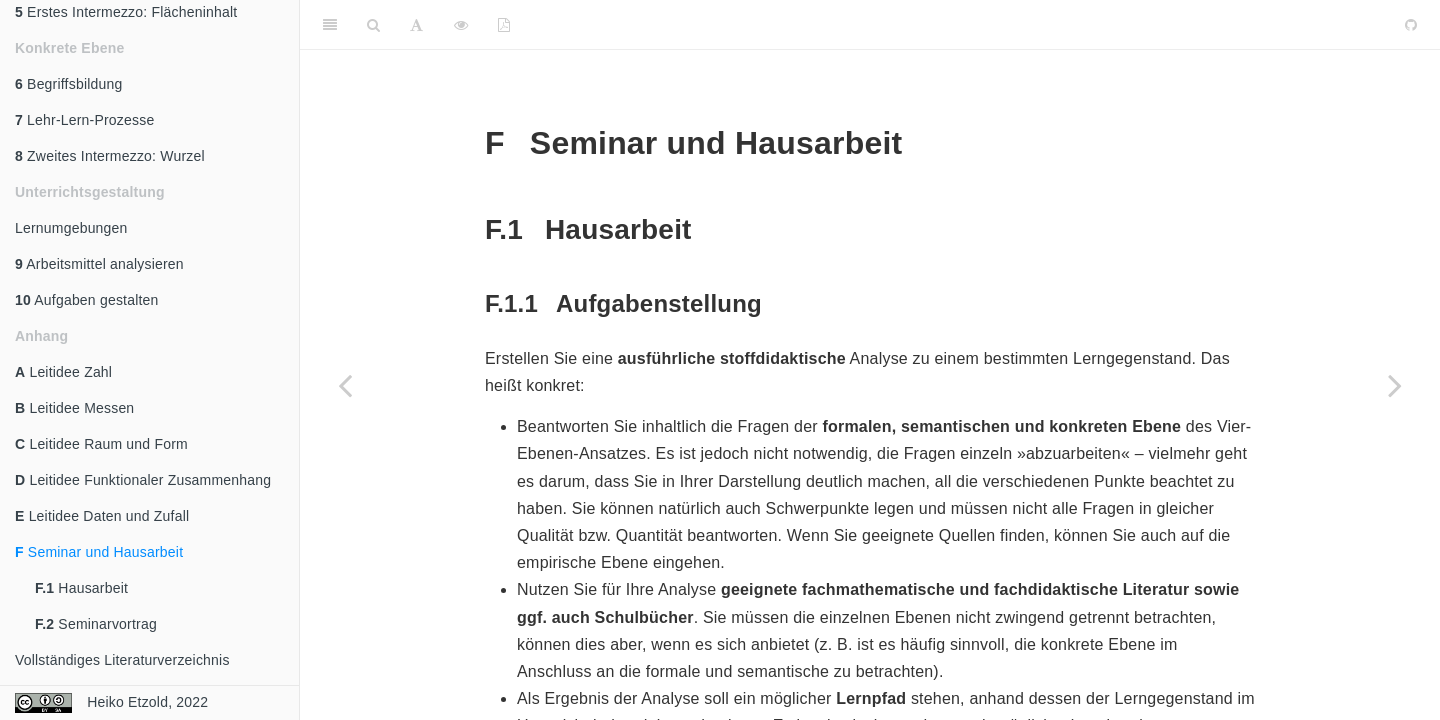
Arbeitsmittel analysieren (99, 264)
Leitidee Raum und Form (101, 444)
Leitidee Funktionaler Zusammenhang (143, 480)
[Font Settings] (416, 25)
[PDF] (504, 25)
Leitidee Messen (74, 408)
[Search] (373, 25)
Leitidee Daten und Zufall (102, 516)
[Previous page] (345, 385)
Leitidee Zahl (63, 372)
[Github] (1411, 25)
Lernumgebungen (71, 228)
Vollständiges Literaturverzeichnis (122, 660)
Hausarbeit (81, 588)
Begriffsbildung (68, 84)
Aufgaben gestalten (87, 300)
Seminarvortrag (96, 624)
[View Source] (461, 25)
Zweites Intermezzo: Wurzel (110, 156)
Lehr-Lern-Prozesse (84, 120)
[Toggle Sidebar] (330, 25)
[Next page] (1395, 385)
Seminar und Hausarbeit (99, 552)
